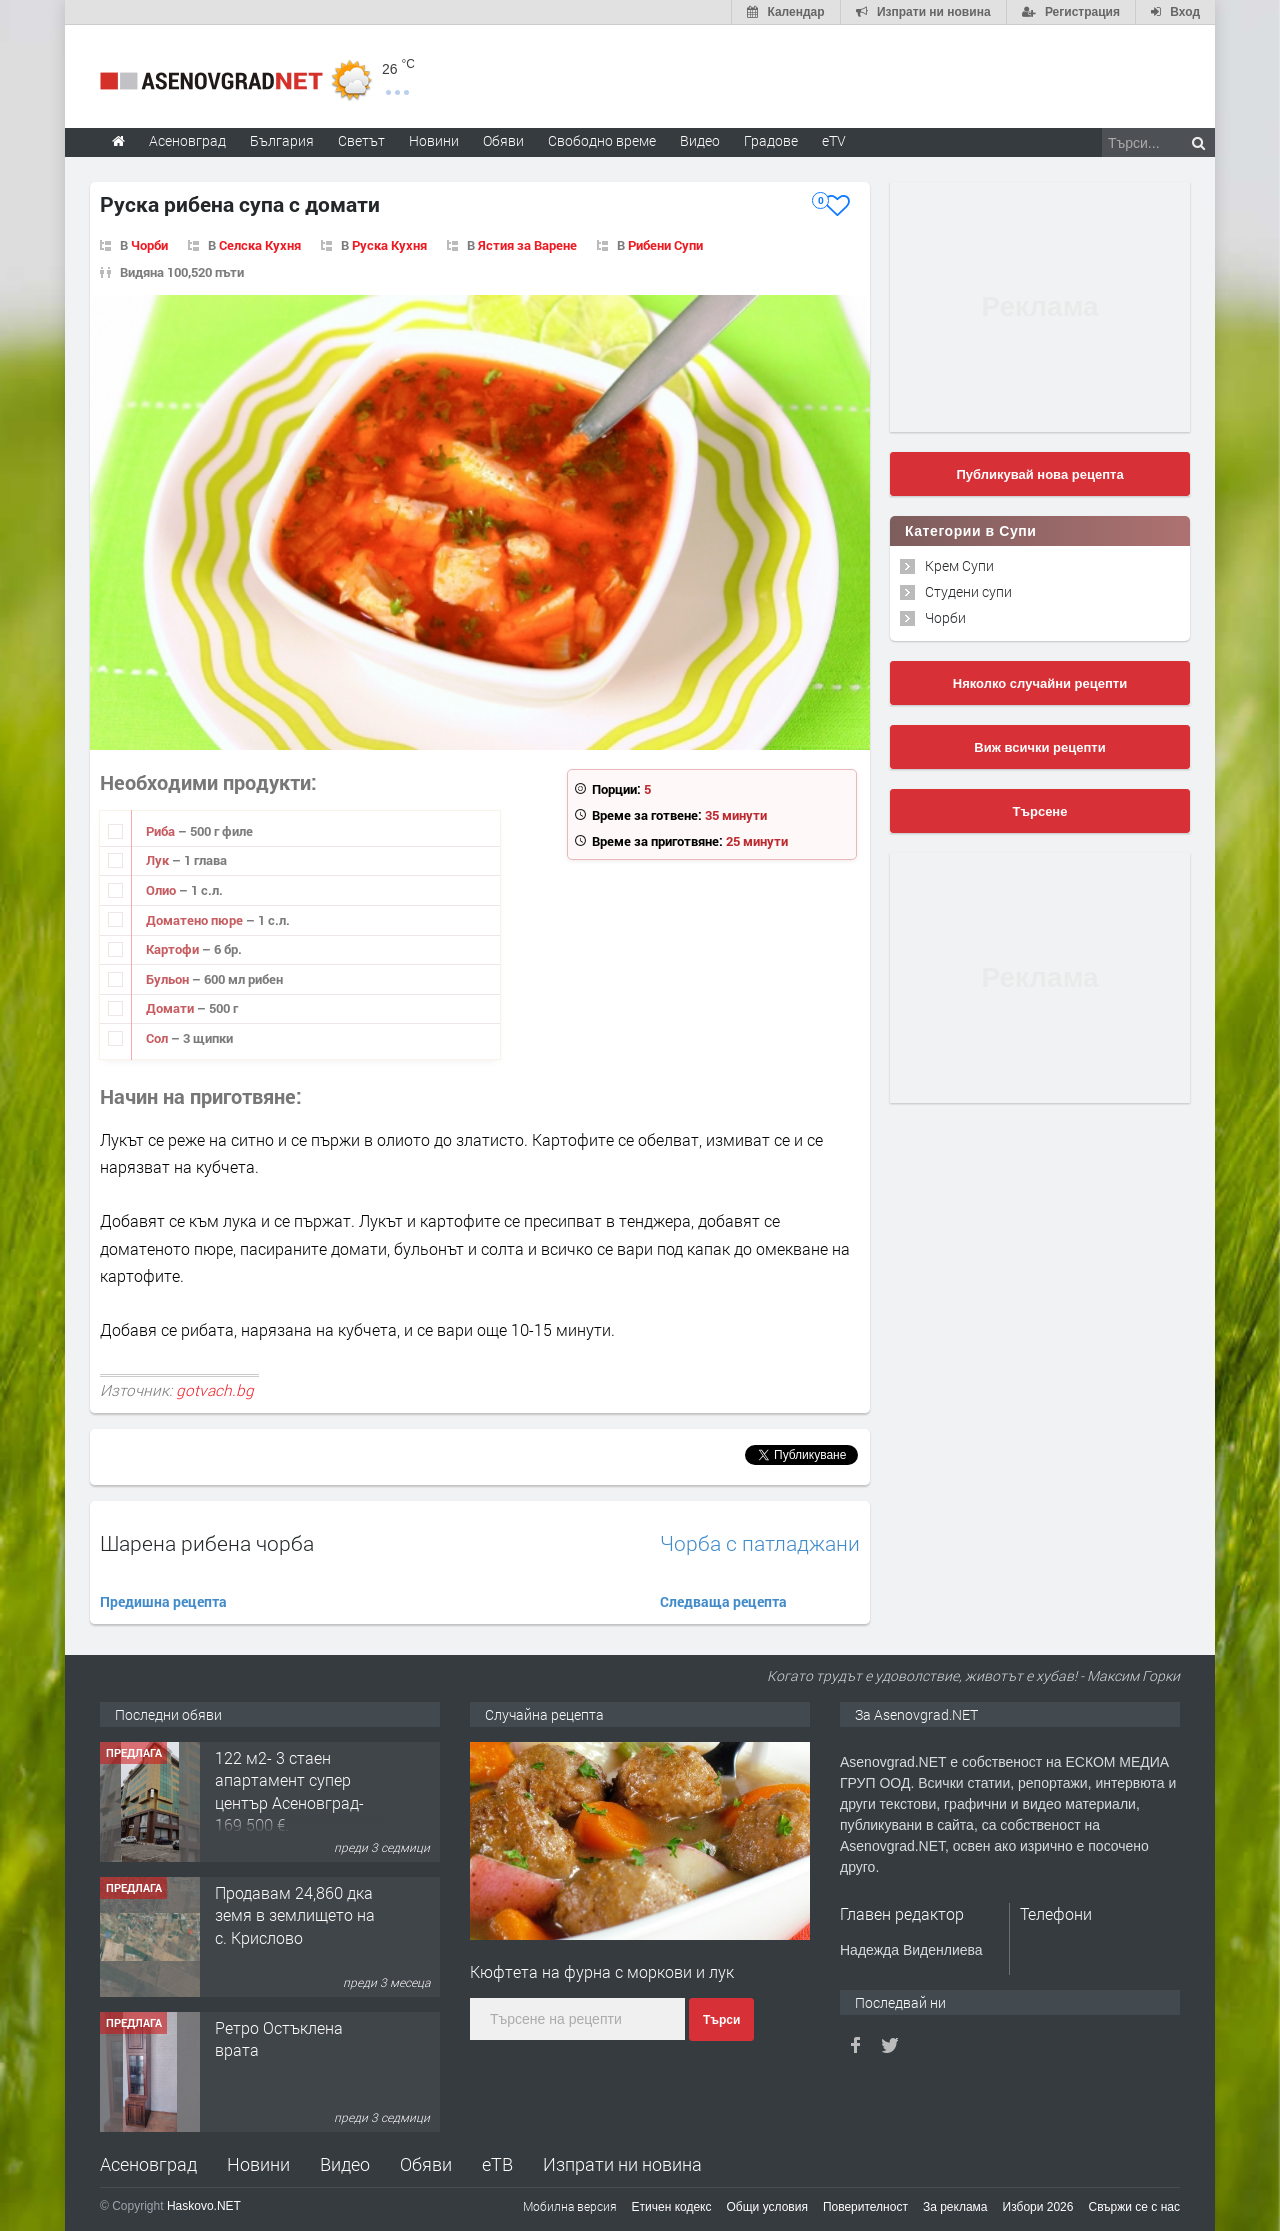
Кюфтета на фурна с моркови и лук (602, 1971)
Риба (162, 831)
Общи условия (767, 2207)
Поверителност (865, 2207)
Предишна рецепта (163, 1601)
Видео (345, 2164)
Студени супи (968, 591)
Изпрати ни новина (622, 2164)
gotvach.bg (215, 1390)
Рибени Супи (665, 245)
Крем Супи (959, 565)
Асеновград (148, 2164)
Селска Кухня (260, 245)
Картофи (174, 949)
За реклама (955, 2207)
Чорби (149, 245)
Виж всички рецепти (1039, 747)
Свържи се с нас (1134, 2207)
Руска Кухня (389, 245)
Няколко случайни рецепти (1040, 683)
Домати (171, 1008)
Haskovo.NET (204, 2206)
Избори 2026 (1038, 2207)
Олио (162, 890)
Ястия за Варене (527, 245)
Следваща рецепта (723, 1601)
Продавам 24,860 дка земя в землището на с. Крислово (295, 1915)
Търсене (1040, 811)
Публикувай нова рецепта (1039, 474)
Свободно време (602, 140)
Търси (721, 2020)
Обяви (426, 2164)
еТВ (497, 2164)
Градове (771, 140)
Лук (159, 860)
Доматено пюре (196, 920)
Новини (434, 140)
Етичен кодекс (672, 2207)
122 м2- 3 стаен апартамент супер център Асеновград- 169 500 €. (289, 1791)
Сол (158, 1038)
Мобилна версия (570, 2206)
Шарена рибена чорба (207, 1543)
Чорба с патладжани (760, 1543)
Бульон (169, 979)
